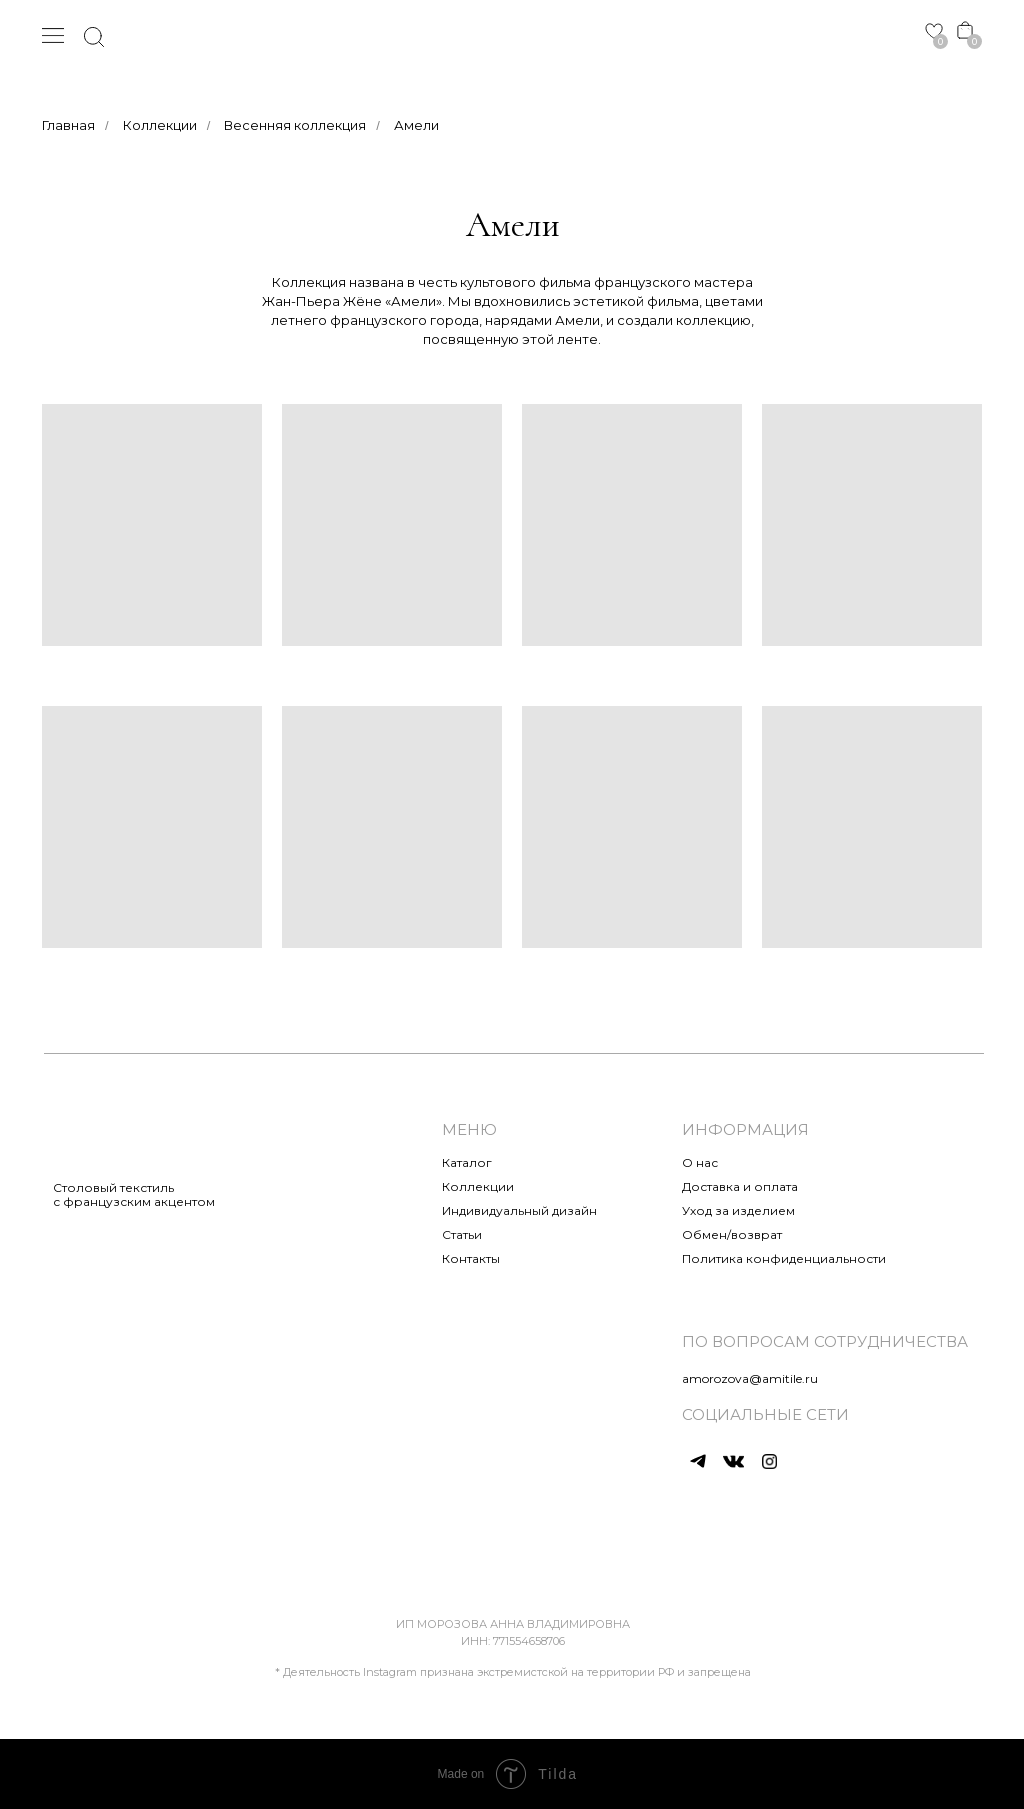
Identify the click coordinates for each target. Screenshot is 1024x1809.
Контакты (471, 1258)
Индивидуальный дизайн (519, 1210)
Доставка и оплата (740, 1186)
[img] (512, 35)
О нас (700, 1162)
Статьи (462, 1234)
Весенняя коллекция (295, 125)
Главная (68, 125)
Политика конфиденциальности (784, 1258)
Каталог (467, 1162)
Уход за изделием (738, 1210)
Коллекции (160, 125)
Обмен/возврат (732, 1234)
